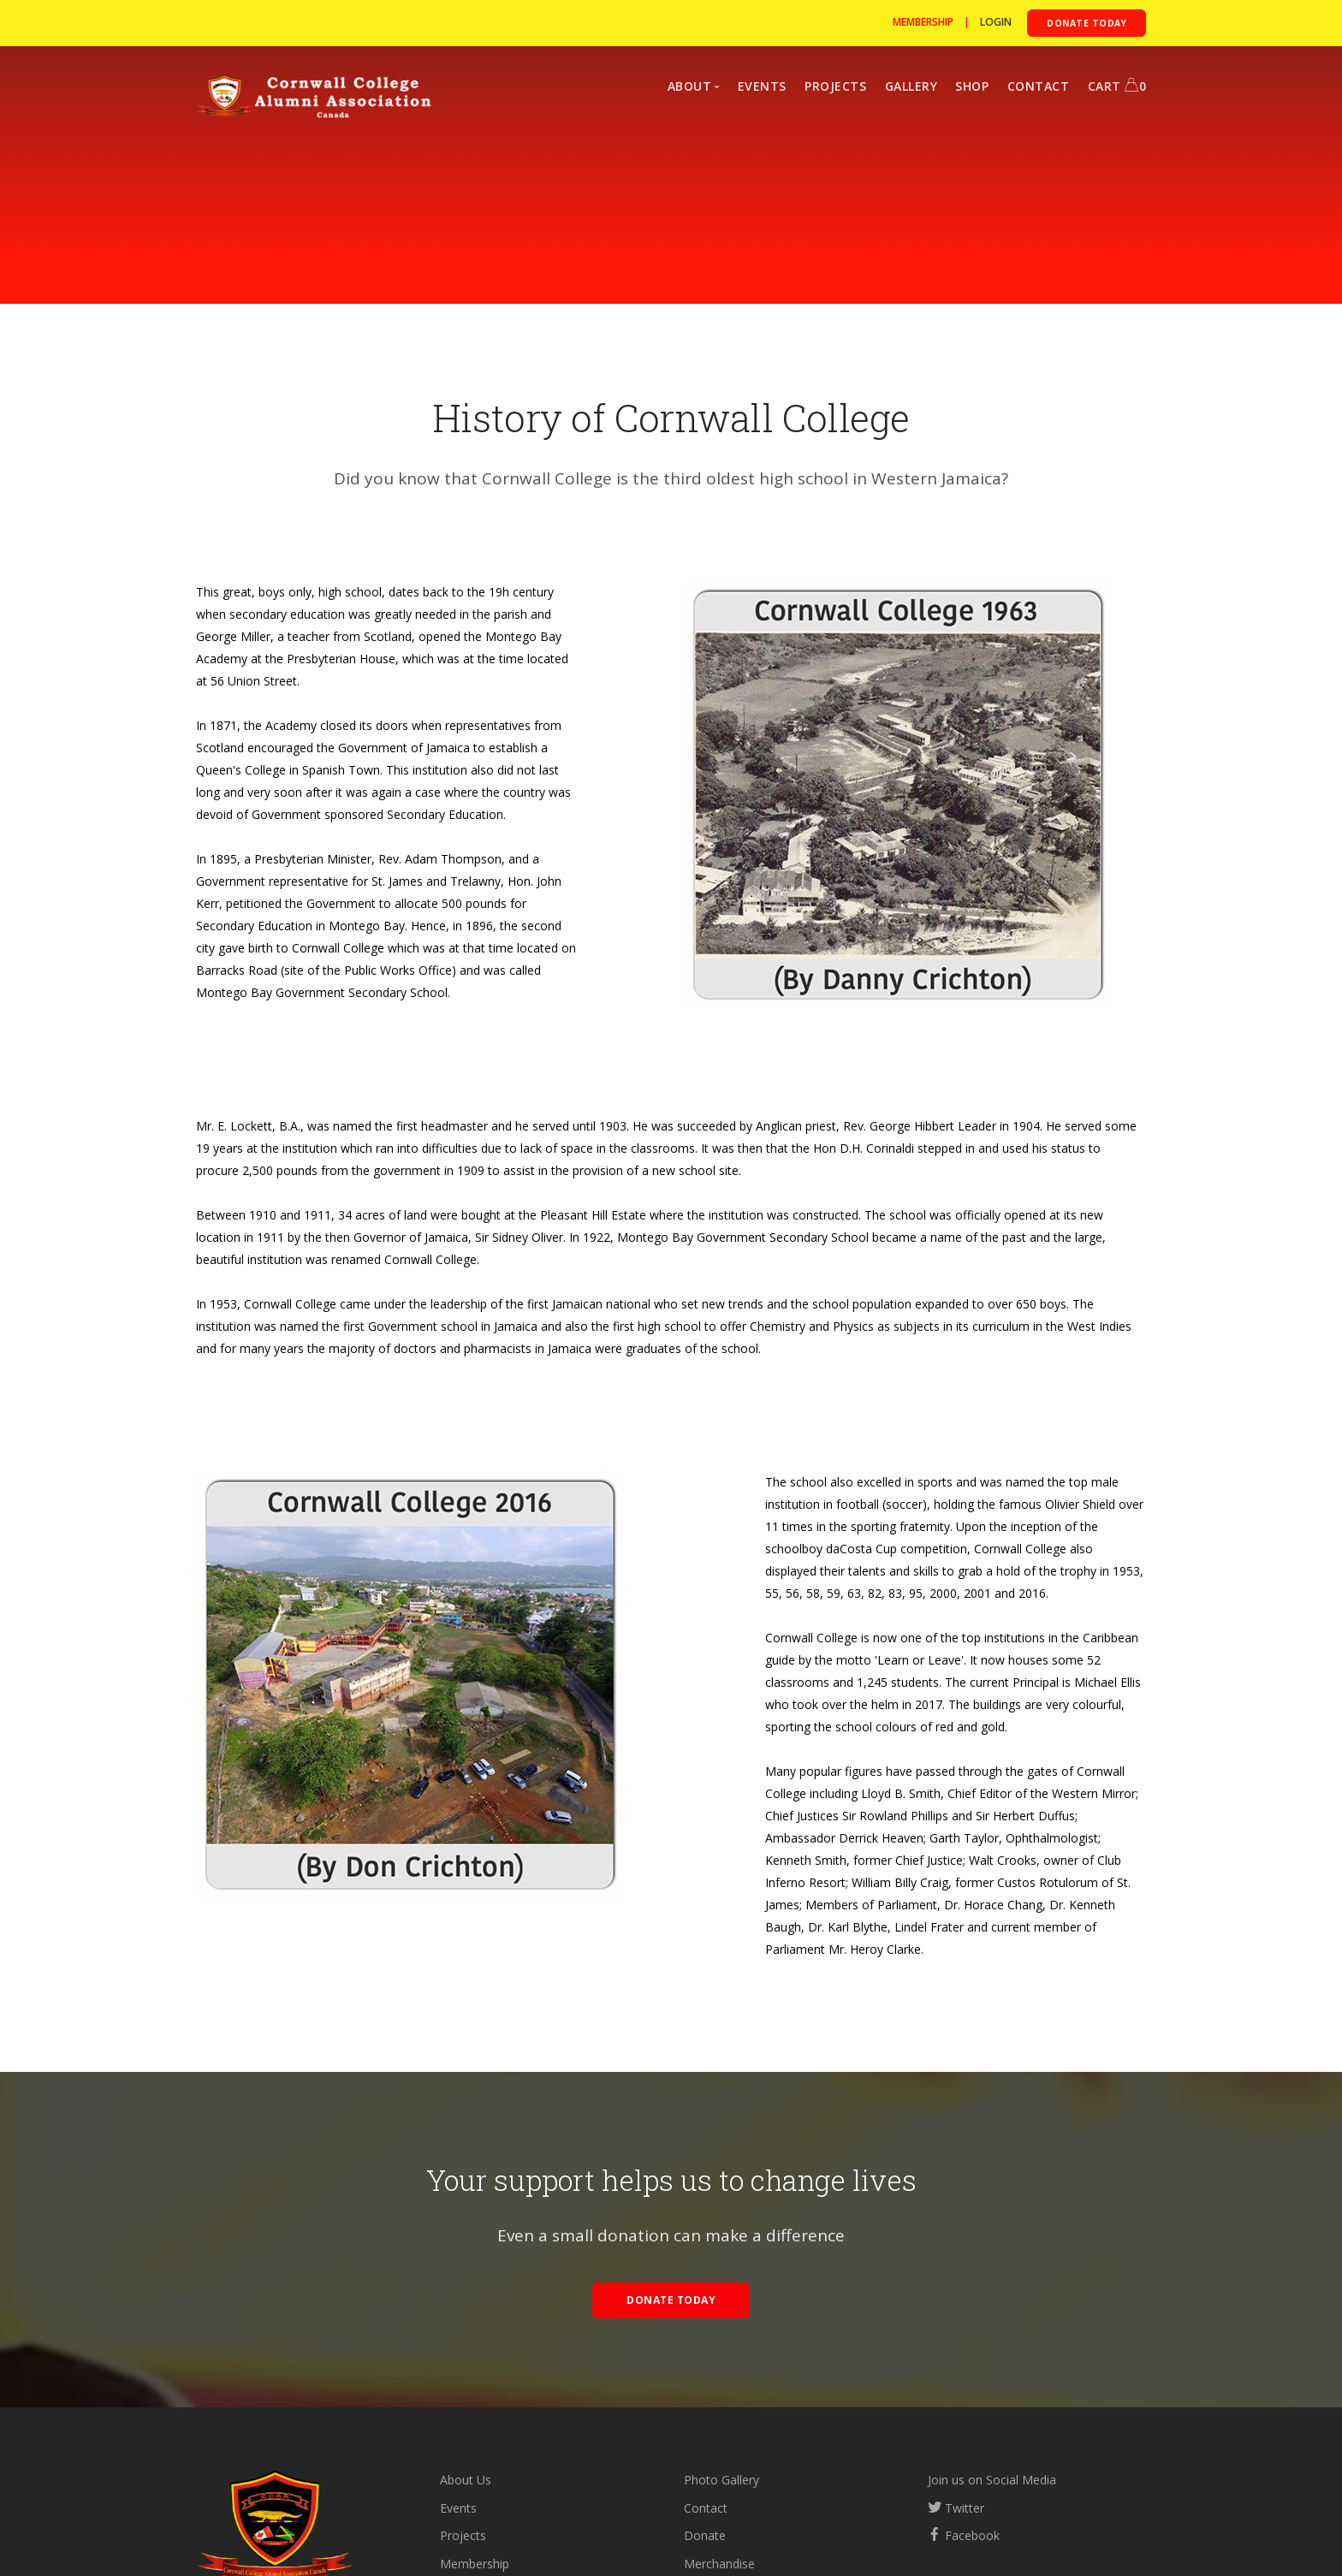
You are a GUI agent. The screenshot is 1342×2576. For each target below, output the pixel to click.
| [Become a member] (936, 22)
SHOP (972, 86)
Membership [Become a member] (474, 2563)
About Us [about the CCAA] (465, 2480)
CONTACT (1038, 86)
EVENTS (762, 86)
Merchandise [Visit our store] (719, 2563)
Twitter (956, 2508)
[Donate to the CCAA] (1086, 23)
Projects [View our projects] (463, 2535)
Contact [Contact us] (705, 2508)
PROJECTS (835, 86)
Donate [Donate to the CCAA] (705, 2535)
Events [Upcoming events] (458, 2508)
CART (1117, 86)
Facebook (964, 2535)
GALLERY (911, 86)
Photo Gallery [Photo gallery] (721, 2480)
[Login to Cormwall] (996, 22)
